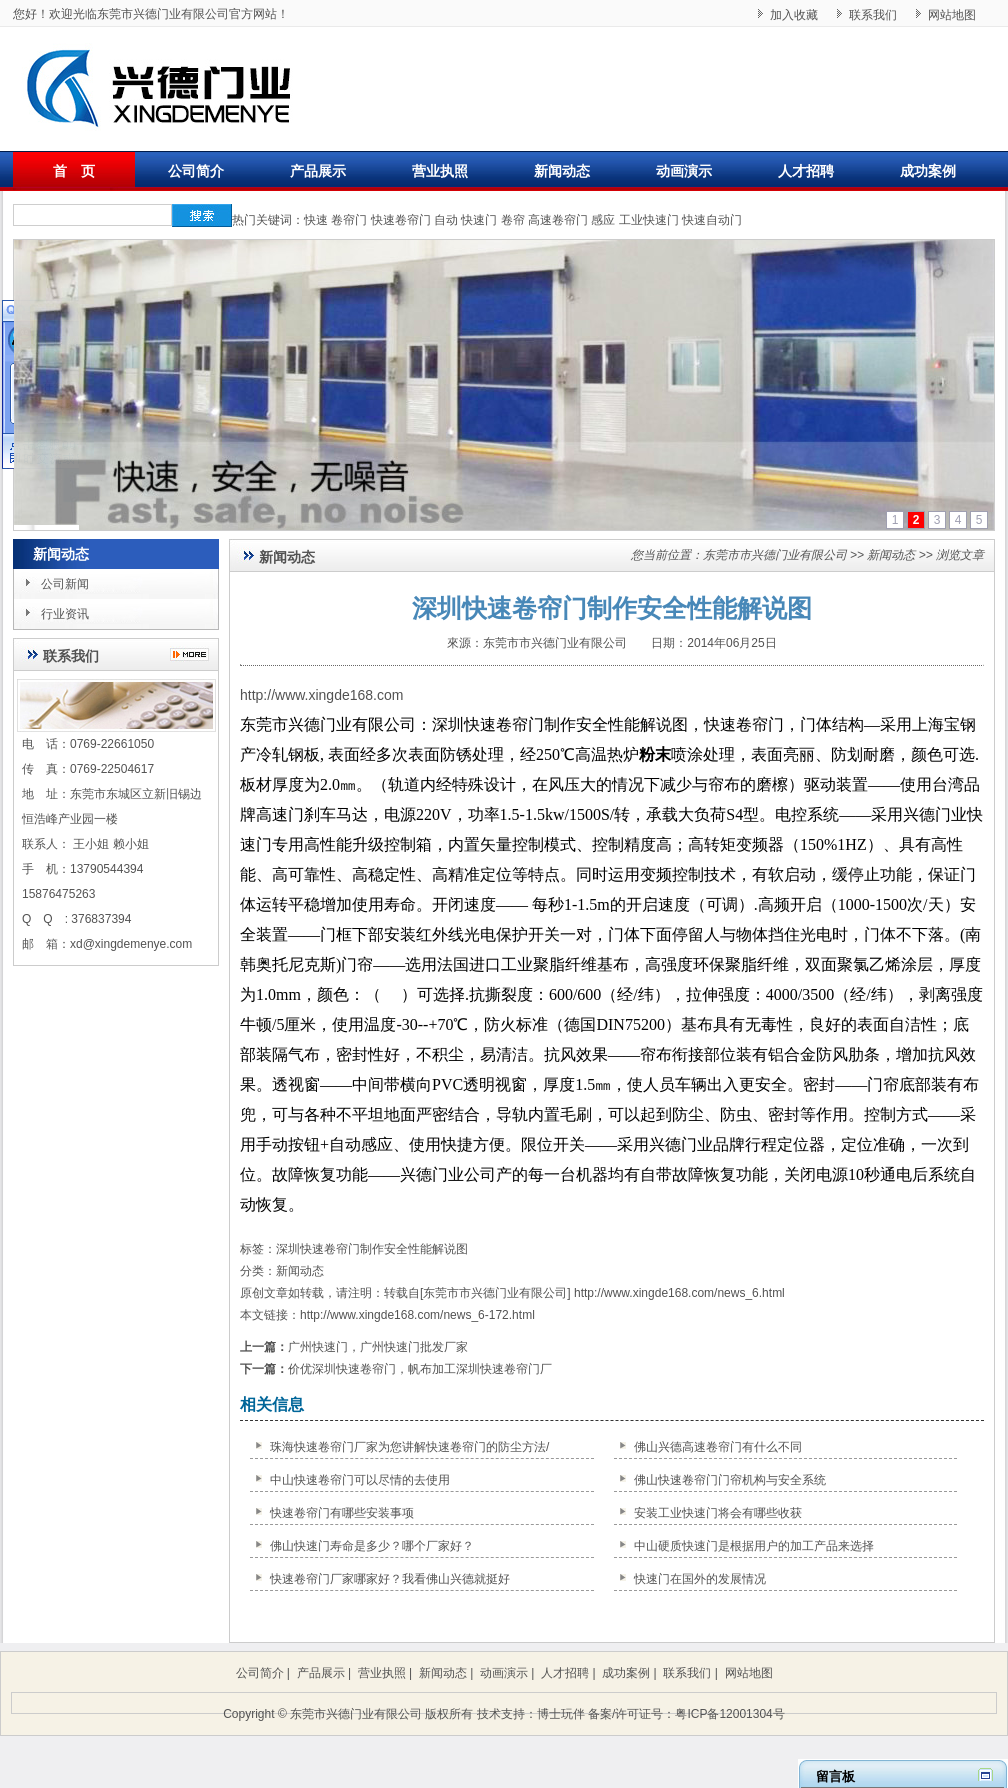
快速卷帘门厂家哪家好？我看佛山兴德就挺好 (390, 1579)
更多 (194, 654)
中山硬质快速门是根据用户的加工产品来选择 (754, 1546)
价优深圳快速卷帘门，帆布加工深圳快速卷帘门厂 (420, 1369)
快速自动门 (712, 220)
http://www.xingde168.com (321, 695)
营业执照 (440, 171)
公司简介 (196, 171)
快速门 (479, 220)
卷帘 (513, 220)
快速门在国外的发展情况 (700, 1579)
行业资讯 (65, 614)
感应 (603, 220)
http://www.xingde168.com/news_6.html (679, 1293)
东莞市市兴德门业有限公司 (775, 555)
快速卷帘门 (401, 220)
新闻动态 (562, 171)
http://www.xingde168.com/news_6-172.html (417, 1315)
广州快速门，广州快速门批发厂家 (378, 1347)
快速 (316, 220)
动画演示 (684, 171)
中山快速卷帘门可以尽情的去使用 (360, 1480)
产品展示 (318, 171)
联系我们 (873, 15)
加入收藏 (794, 15)
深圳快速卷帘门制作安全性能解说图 (372, 1249)
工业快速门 (649, 220)
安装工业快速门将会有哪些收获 (718, 1513)
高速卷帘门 (558, 220)
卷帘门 (349, 220)
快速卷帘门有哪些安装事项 (342, 1513)
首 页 (74, 171)
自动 (446, 220)
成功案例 (928, 171)
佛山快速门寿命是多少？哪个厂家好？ (372, 1546)
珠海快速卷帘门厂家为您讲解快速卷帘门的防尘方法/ (409, 1447)
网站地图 (952, 15)
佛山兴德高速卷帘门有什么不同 (718, 1447)
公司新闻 (65, 584)
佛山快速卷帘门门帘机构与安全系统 (730, 1480)
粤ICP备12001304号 (729, 1714)
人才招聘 (806, 171)
